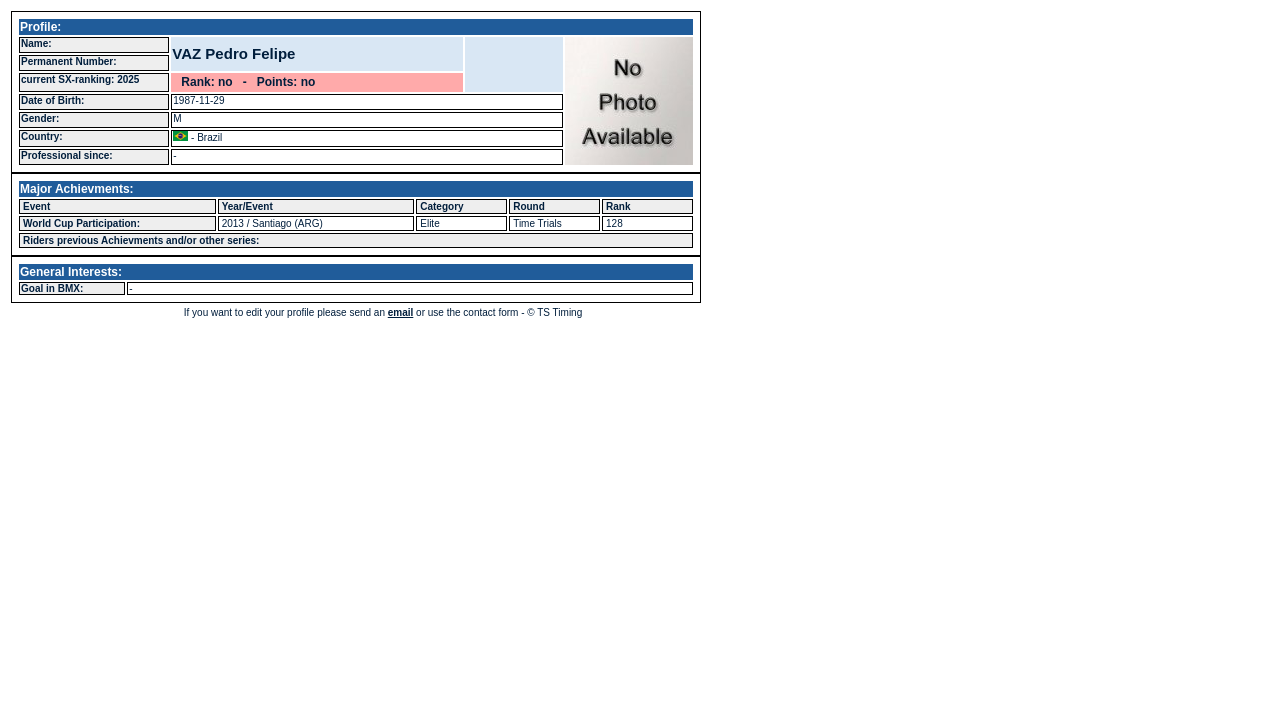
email (401, 312)
